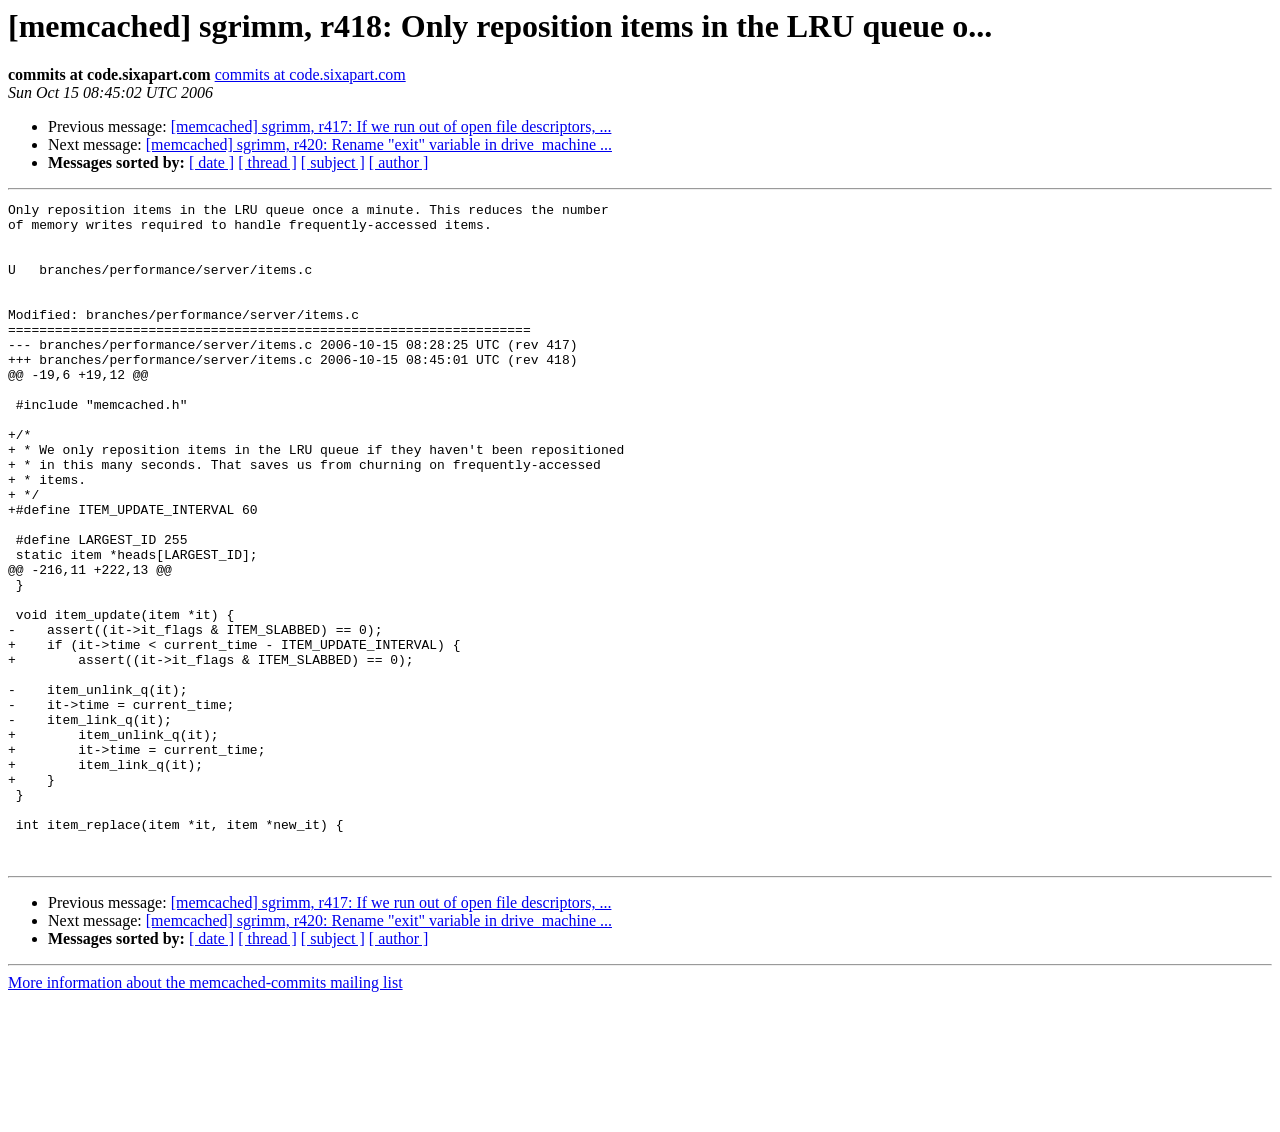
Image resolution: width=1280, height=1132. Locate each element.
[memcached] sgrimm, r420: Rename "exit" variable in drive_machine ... (379, 144)
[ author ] (399, 162)
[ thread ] (267, 162)
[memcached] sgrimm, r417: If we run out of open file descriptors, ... (391, 126)
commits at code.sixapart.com (310, 74)
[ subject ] (333, 162)
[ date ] (211, 162)
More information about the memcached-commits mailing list (205, 1114)
